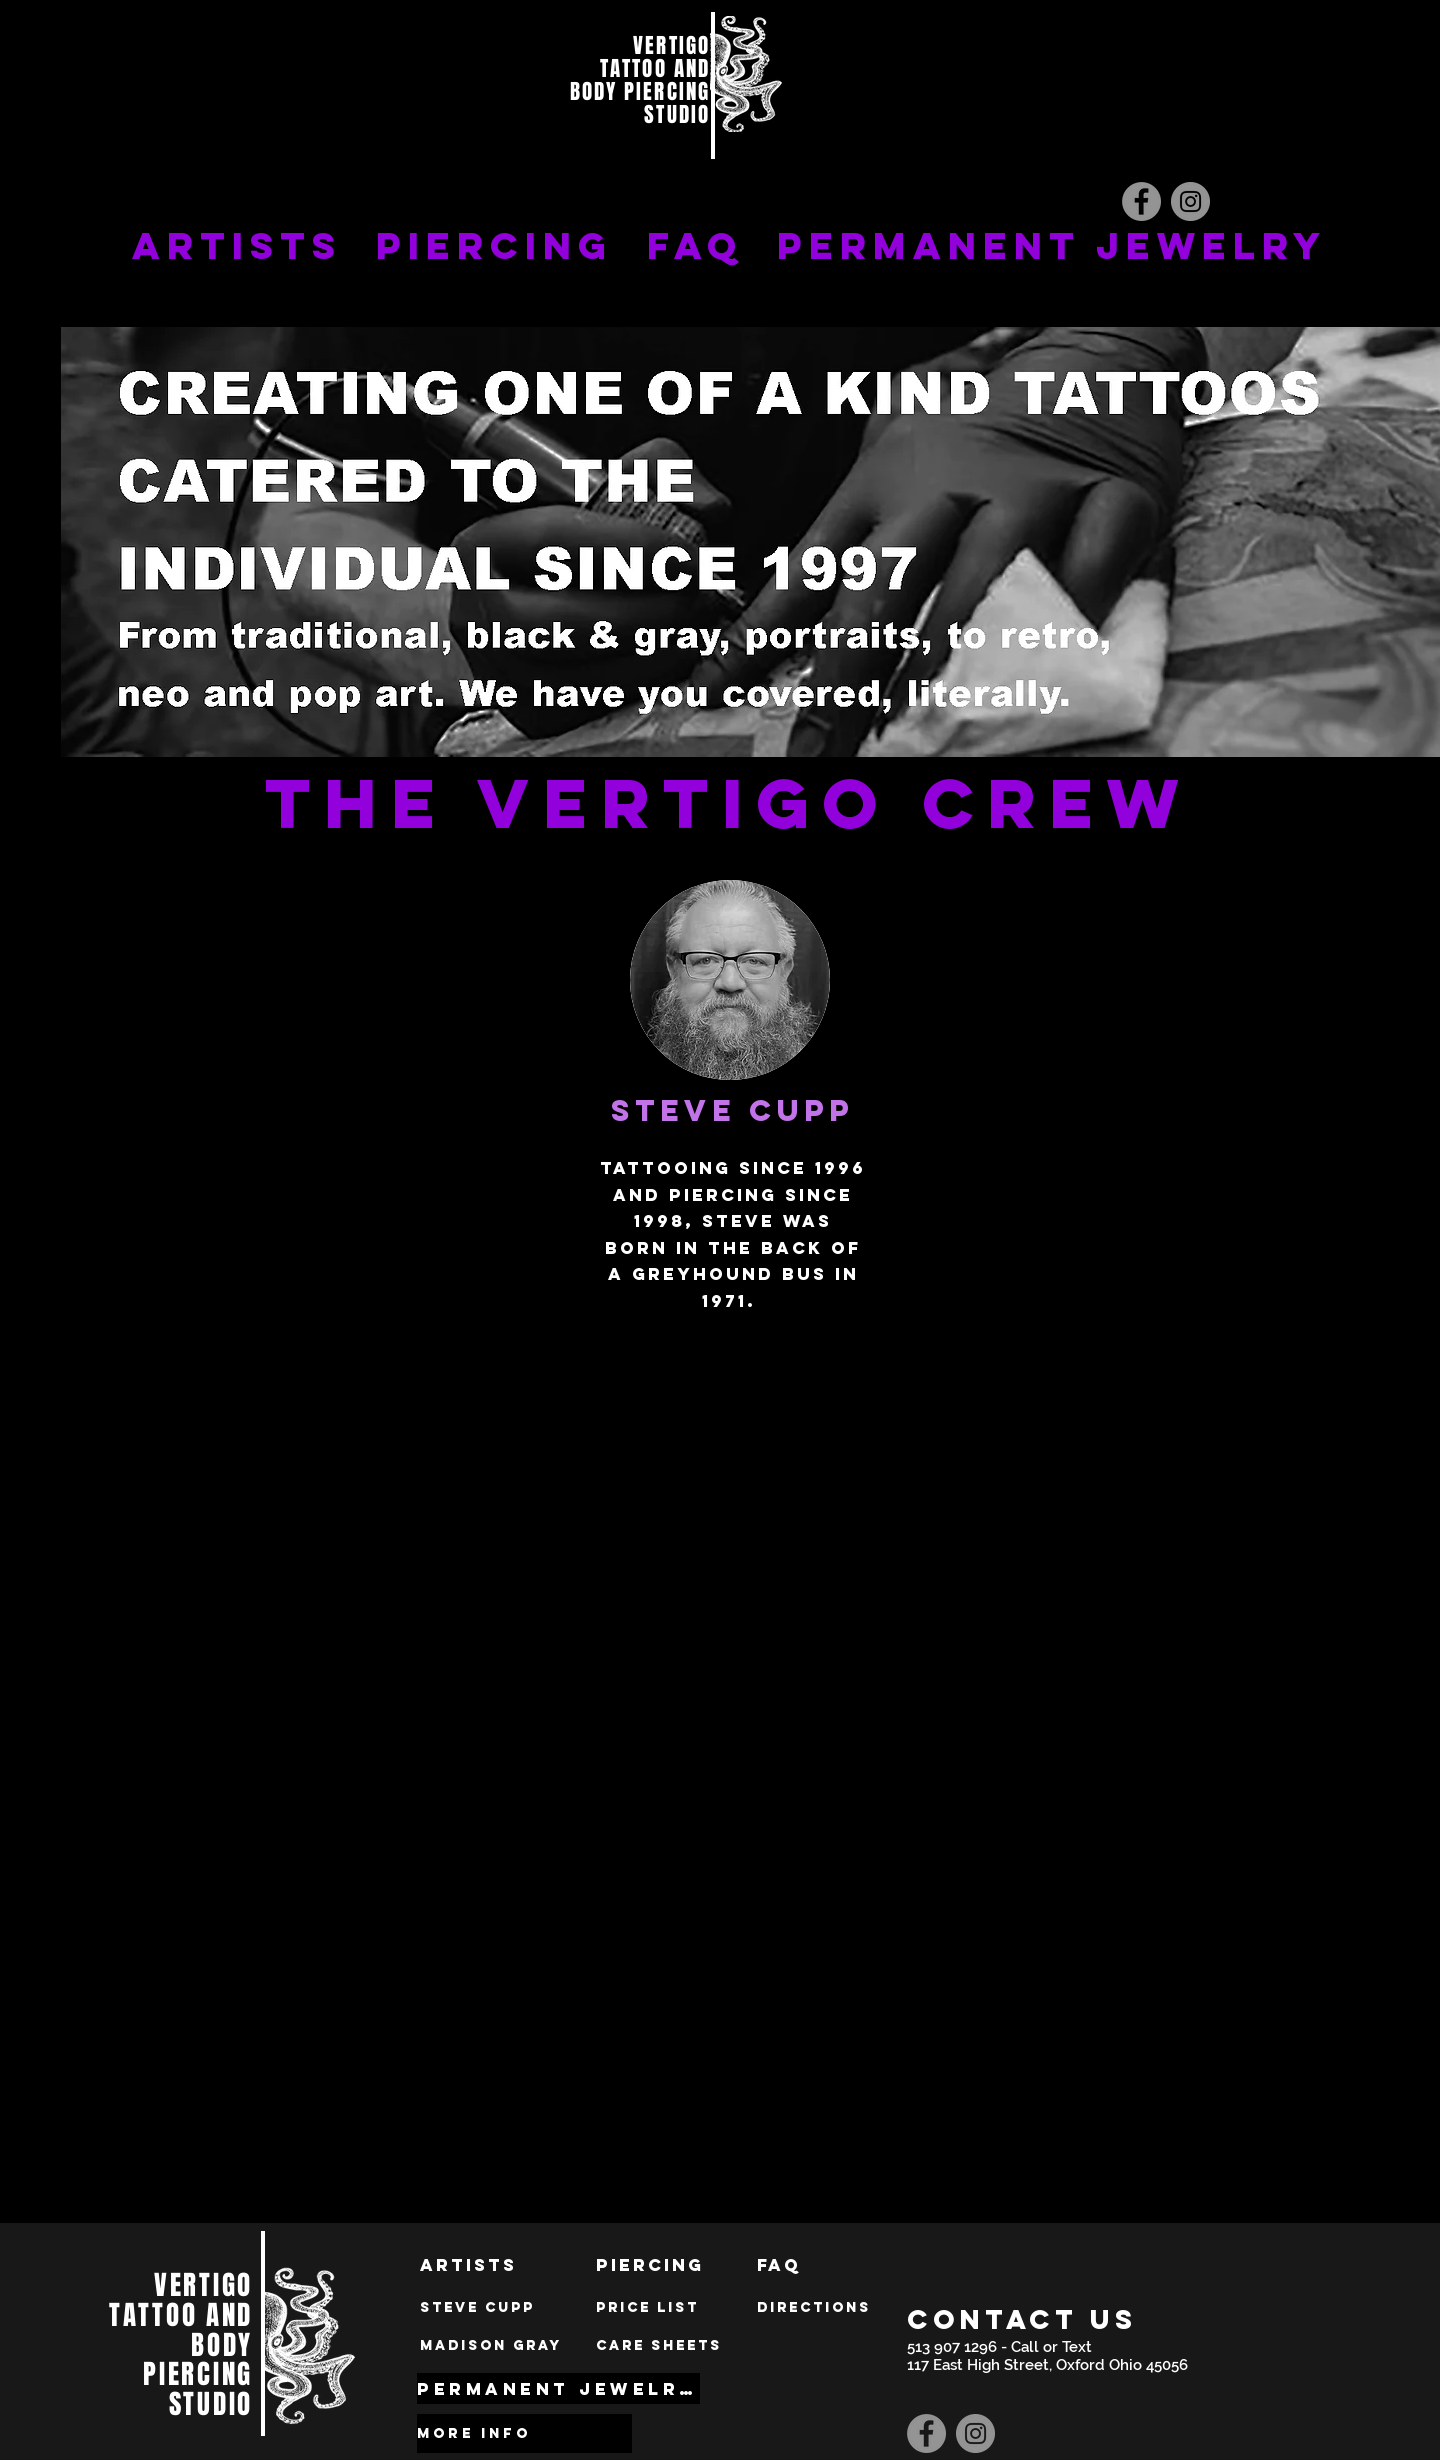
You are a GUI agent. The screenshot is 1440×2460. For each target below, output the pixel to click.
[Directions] (814, 2308)
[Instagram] (1190, 201)
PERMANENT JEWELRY (1052, 245)
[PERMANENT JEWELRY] (558, 2388)
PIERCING (494, 245)
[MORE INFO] (524, 2433)
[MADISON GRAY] (491, 2346)
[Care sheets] (659, 2346)
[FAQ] (779, 2265)
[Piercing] (650, 2265)
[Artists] (468, 2265)
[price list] (647, 2308)
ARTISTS (237, 245)
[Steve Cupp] (477, 2308)
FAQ (695, 245)
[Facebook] (1141, 201)
